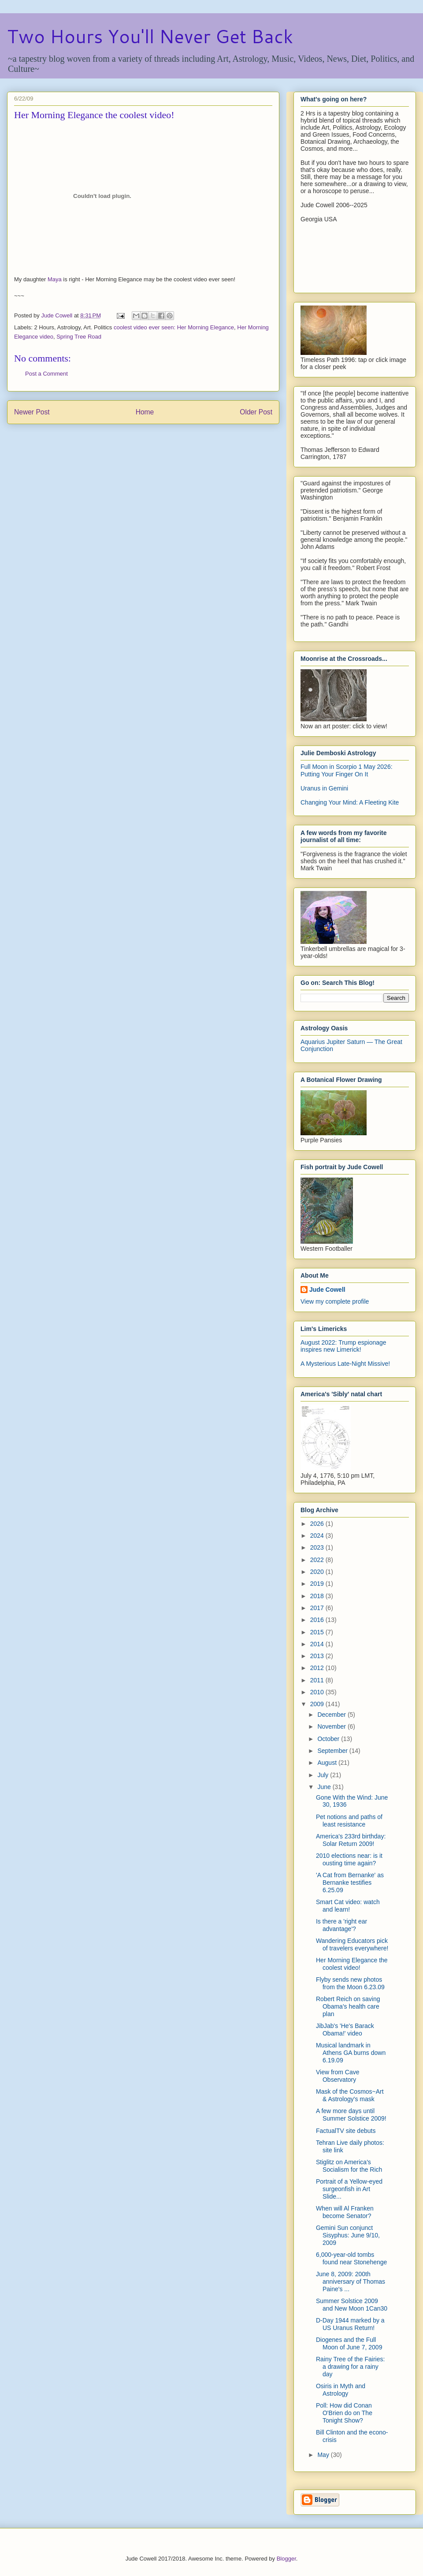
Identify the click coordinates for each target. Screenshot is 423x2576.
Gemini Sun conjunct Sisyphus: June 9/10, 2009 (348, 2235)
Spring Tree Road (78, 336)
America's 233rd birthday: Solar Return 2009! (351, 1840)
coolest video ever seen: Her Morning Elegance (174, 327)
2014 (318, 1644)
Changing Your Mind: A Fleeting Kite (350, 802)
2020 (318, 1571)
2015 (318, 1632)
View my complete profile (335, 1301)
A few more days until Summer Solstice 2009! (351, 2114)
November (332, 1726)
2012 (318, 1667)
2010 (318, 1692)
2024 (318, 1535)
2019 (318, 1583)
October (329, 1738)
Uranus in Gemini (324, 788)
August (327, 1762)
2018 (318, 1595)
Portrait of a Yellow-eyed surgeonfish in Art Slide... (349, 2189)
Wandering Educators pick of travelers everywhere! (352, 1944)
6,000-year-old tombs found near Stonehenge (351, 2258)
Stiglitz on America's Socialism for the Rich (349, 2165)
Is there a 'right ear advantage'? (341, 1925)
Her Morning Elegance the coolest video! (352, 1964)
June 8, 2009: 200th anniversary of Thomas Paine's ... (350, 2281)
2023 (318, 1547)
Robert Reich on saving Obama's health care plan (348, 2006)
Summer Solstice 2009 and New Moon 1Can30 (351, 2304)
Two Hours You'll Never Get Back (150, 36)
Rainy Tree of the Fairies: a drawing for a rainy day (350, 2367)
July (323, 1774)
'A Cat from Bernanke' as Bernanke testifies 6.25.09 (350, 1882)
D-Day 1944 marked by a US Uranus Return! (350, 2324)
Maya (55, 279)
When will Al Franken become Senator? (345, 2212)
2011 (318, 1680)
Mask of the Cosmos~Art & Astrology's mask (350, 2095)
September (333, 1750)
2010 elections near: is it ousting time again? (349, 1859)
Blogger (286, 2558)
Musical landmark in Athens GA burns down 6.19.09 (351, 2053)
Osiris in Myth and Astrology (340, 2389)
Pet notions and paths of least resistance (349, 1820)
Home (145, 412)
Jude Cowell (327, 1289)
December (332, 1714)
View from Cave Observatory (338, 2076)
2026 (318, 1523)
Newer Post (32, 412)
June (324, 1786)
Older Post (256, 412)
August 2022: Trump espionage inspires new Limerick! (343, 1346)
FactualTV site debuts (345, 2130)
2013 (318, 1655)
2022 (318, 1559)
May (323, 2454)
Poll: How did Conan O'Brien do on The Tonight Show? (344, 2413)
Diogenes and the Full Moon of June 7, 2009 (349, 2343)
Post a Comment (46, 373)
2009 (318, 1703)
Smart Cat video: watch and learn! (348, 1905)
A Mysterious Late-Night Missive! (345, 1363)
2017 (318, 1607)
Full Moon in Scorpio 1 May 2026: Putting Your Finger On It (347, 770)
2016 (318, 1619)
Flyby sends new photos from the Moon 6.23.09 (350, 1983)
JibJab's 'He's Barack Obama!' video (345, 2029)
